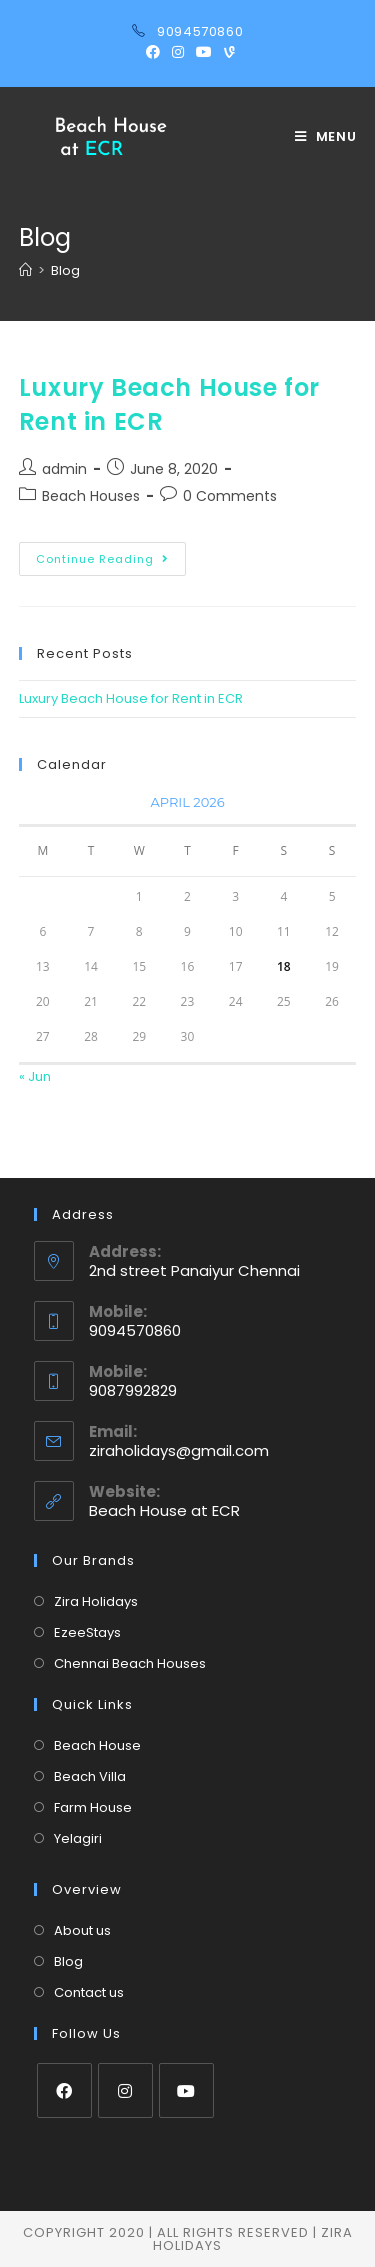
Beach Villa (90, 1776)
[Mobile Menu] (326, 137)
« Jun (35, 1076)
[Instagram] (125, 2090)
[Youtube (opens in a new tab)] (204, 52)
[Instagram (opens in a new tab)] (178, 52)
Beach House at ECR (164, 1510)
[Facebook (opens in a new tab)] (153, 52)
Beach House (97, 1745)
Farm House (93, 1807)
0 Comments (230, 496)
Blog (68, 1961)
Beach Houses (91, 496)
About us (82, 1930)
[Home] (25, 270)
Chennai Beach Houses (130, 1663)
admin (64, 469)
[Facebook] (64, 2090)
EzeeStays (87, 1632)
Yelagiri (78, 1838)
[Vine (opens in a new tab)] (226, 52)
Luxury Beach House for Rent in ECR (131, 698)
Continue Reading (111, 562)
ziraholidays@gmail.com (179, 1450)
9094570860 (200, 31)
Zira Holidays (96, 1601)
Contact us (89, 1992)
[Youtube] (186, 2090)
